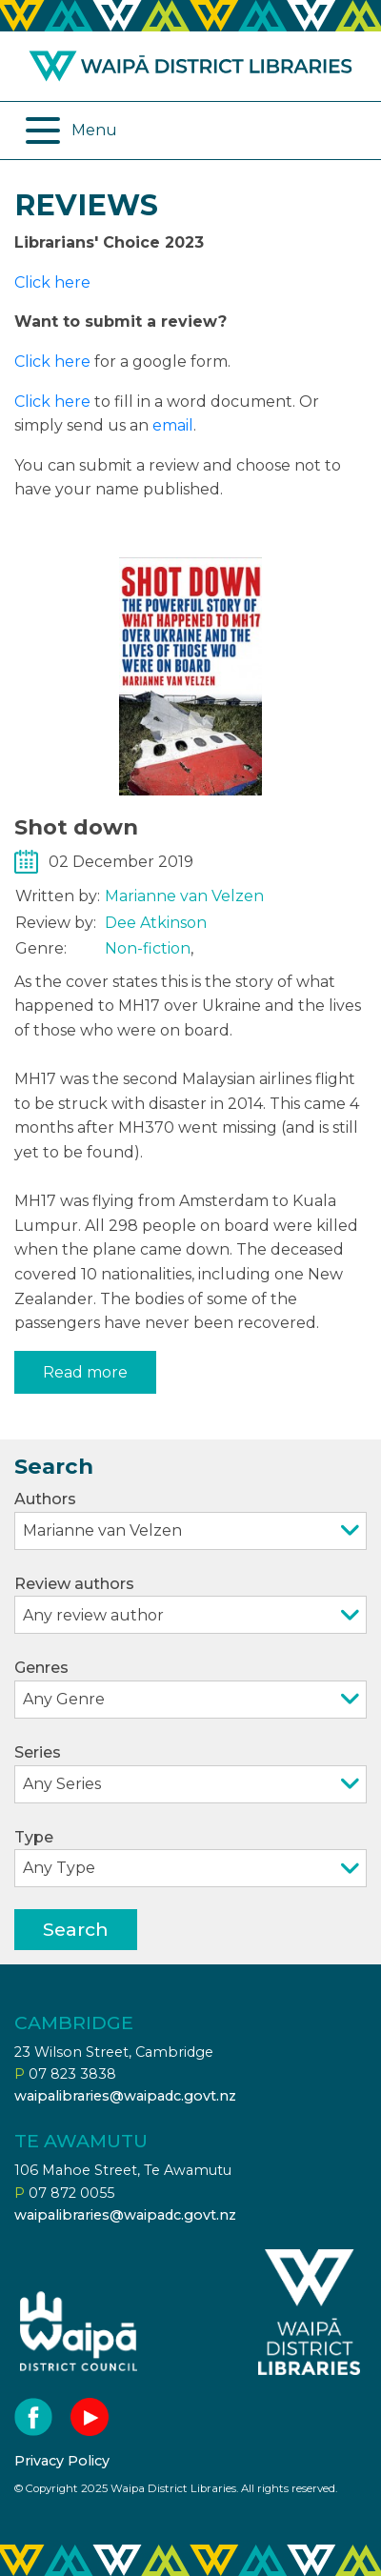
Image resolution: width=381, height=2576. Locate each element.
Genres (190, 1689)
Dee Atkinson (156, 923)
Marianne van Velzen (184, 896)
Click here (52, 282)
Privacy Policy (62, 2460)
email (172, 425)
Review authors (190, 1605)
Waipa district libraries (190, 66)
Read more (85, 1372)
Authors (190, 1520)
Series (190, 1773)
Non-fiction (147, 948)
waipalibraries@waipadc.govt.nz (125, 2095)
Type (190, 1858)
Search (76, 1929)
